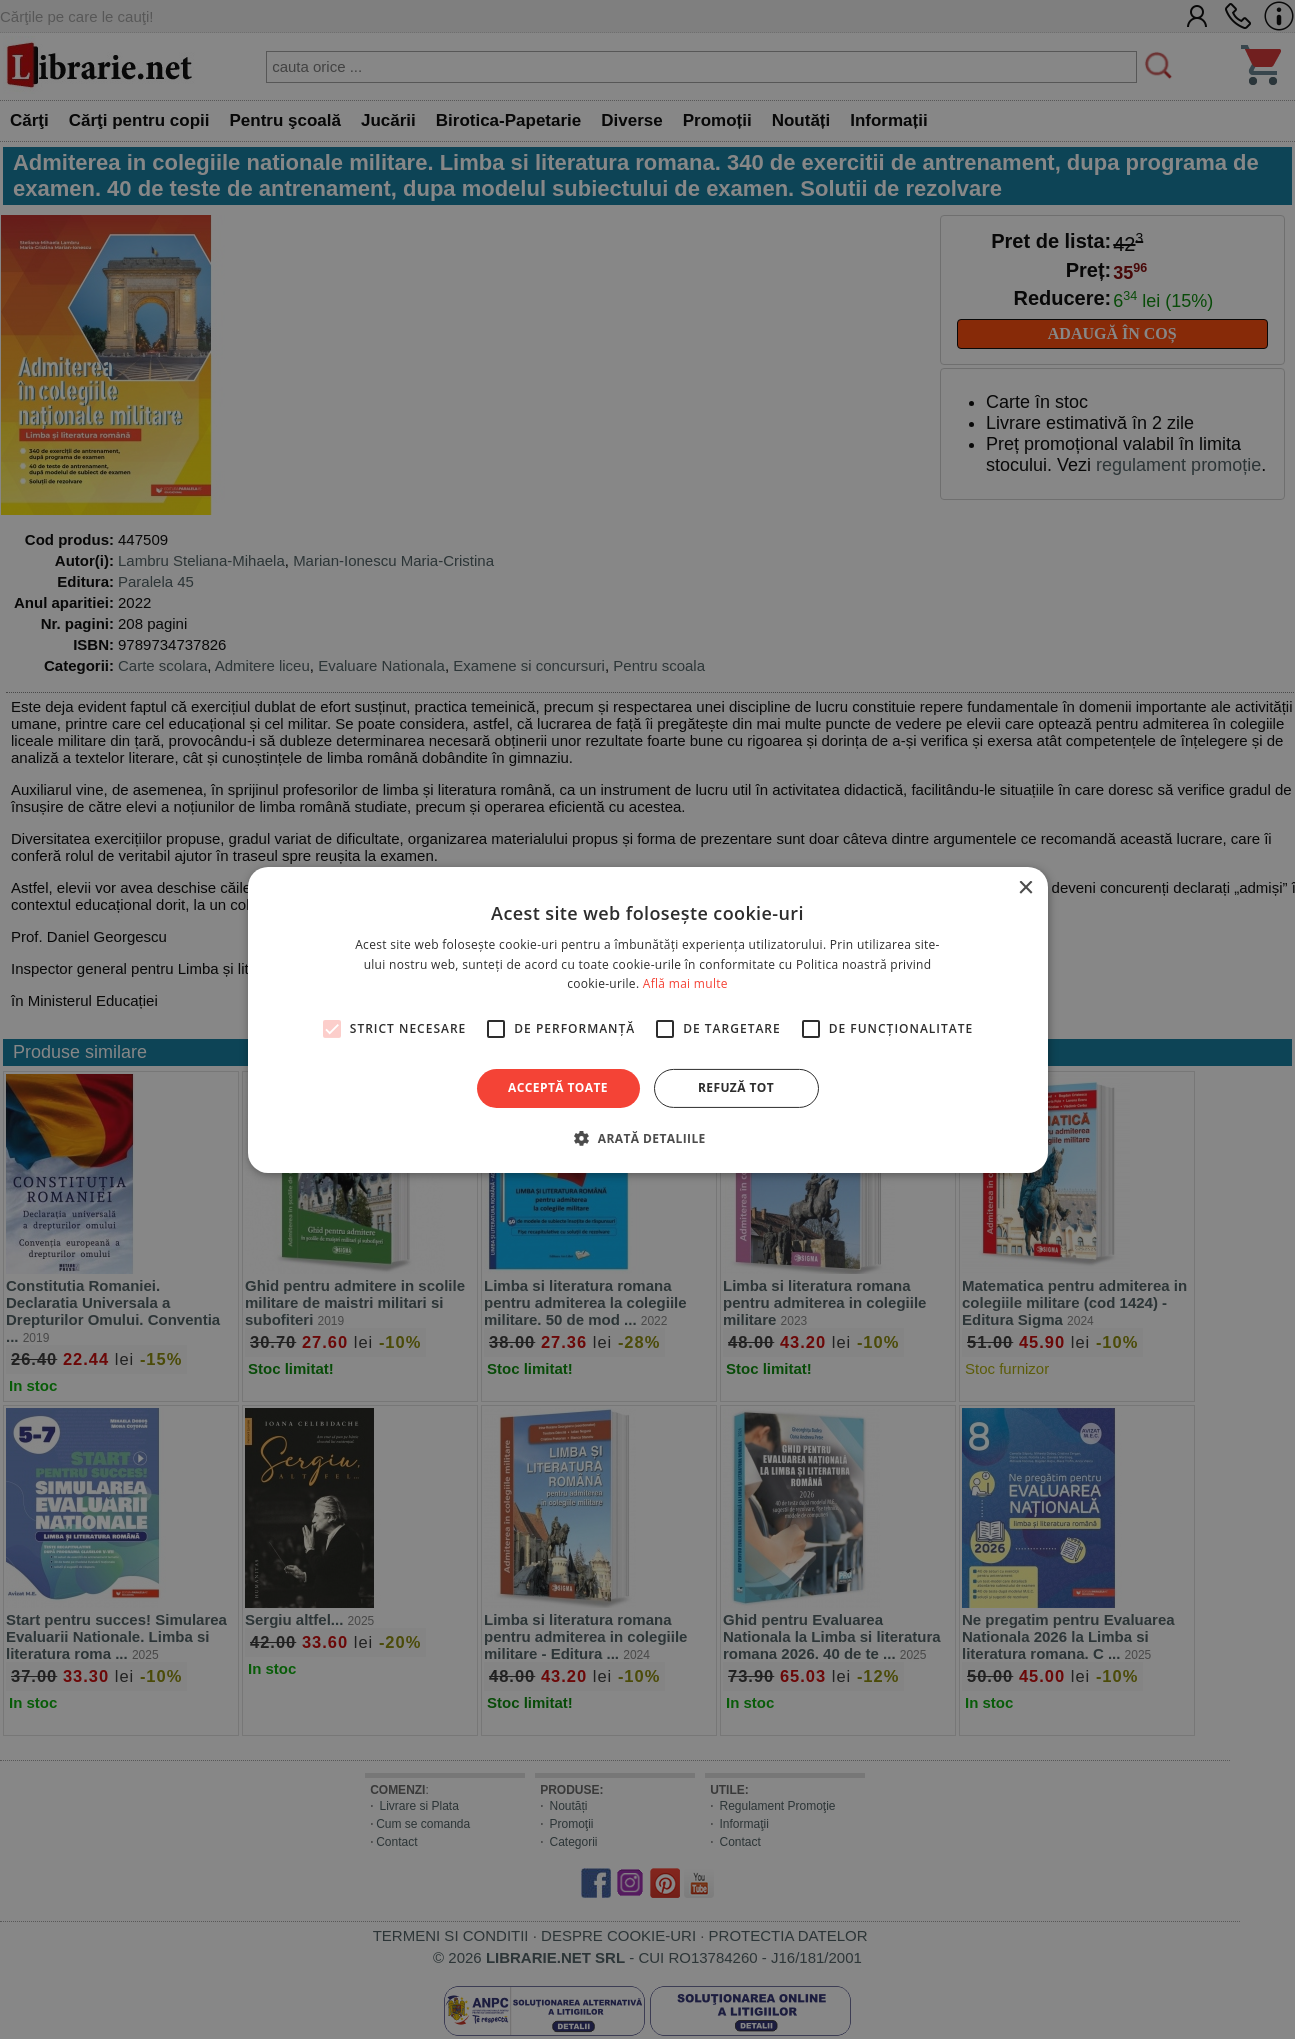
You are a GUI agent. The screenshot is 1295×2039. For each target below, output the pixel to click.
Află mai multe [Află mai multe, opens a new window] (685, 983)
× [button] (1025, 887)
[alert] (647, 1019)
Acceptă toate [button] (558, 1087)
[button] (647, 1138)
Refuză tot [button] (736, 1087)
